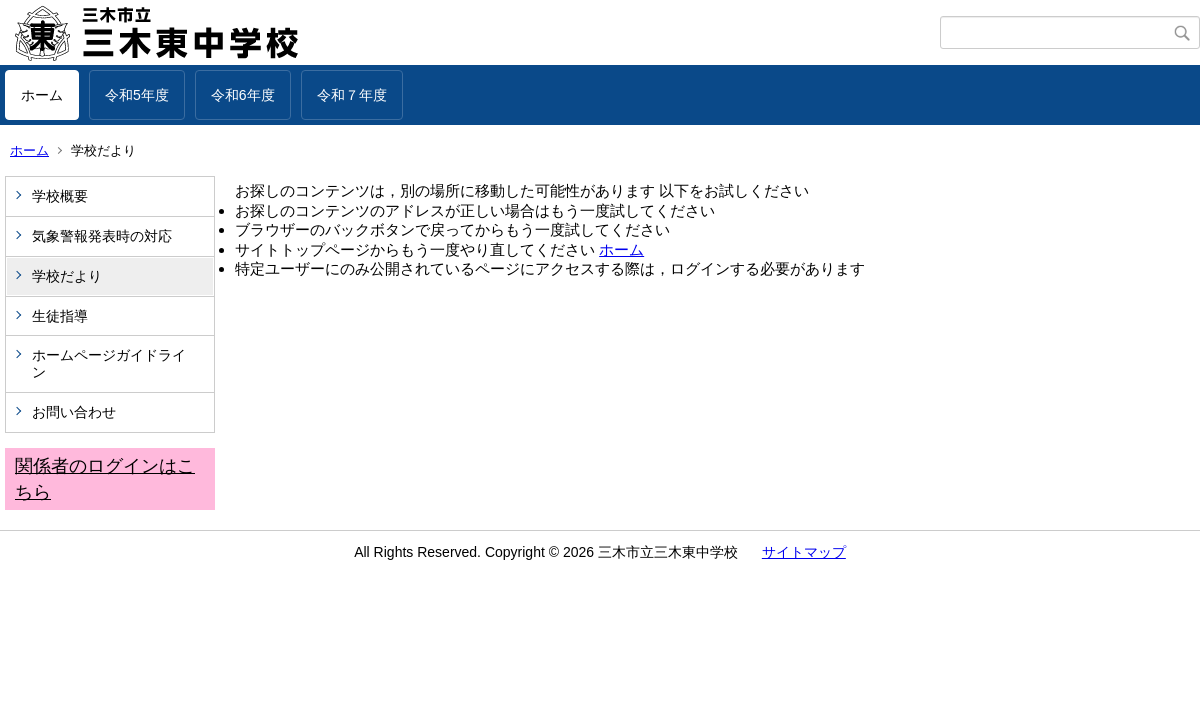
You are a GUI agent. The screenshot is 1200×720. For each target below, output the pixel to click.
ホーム (42, 95)
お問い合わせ (74, 412)
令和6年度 (243, 95)
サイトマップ (804, 552)
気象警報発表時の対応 (102, 236)
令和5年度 (137, 95)
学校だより (67, 276)
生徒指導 (60, 316)
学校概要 (60, 196)
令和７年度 (352, 95)
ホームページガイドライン (109, 363)
